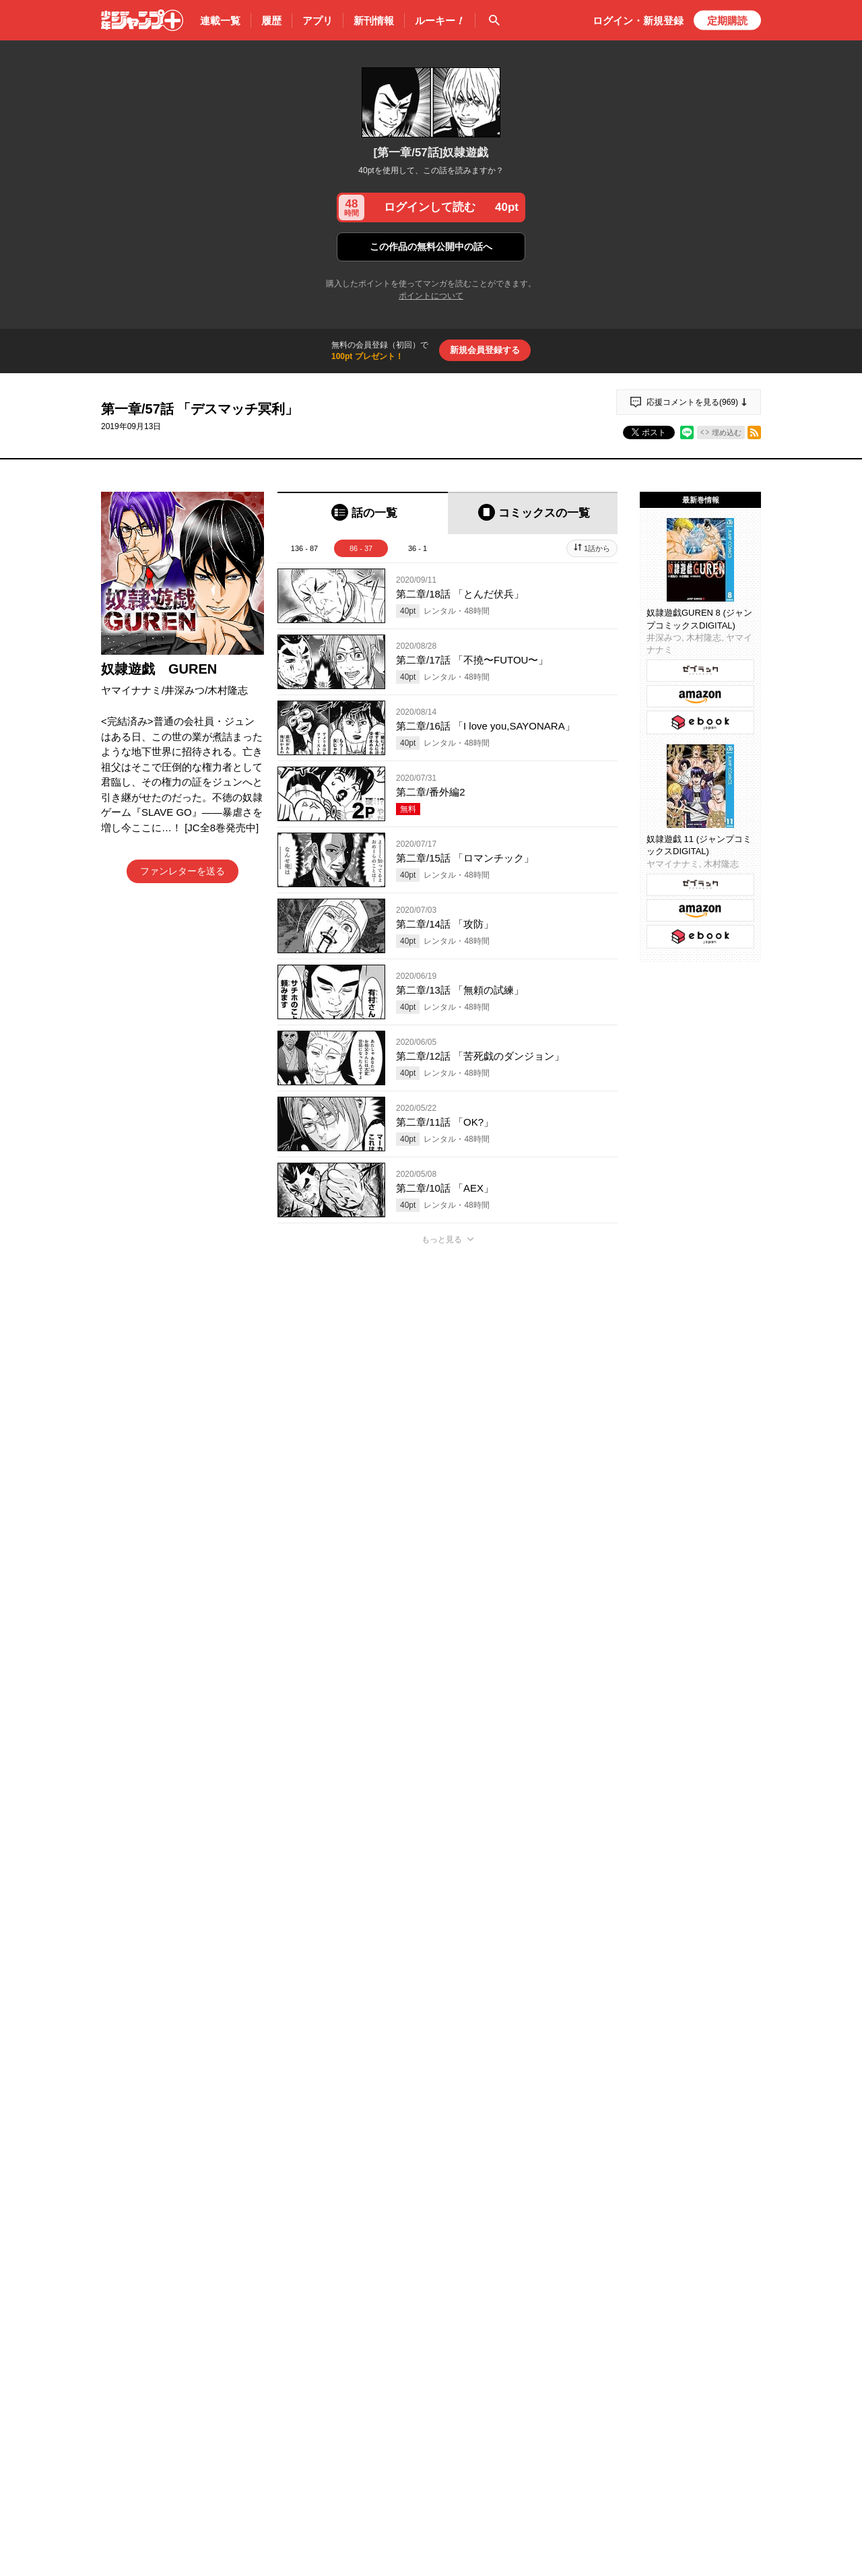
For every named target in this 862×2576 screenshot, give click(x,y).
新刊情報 (374, 20)
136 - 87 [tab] (304, 548)
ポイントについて (431, 295)
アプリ (317, 20)
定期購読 (727, 20)
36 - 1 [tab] (417, 548)
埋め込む (726, 432)
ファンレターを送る (182, 871)
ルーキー (440, 21)
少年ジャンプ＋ (142, 20)
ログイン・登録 (638, 20)
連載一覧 (220, 20)
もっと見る (442, 1239)
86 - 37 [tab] (361, 548)
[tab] (362, 513)
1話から (597, 548)
